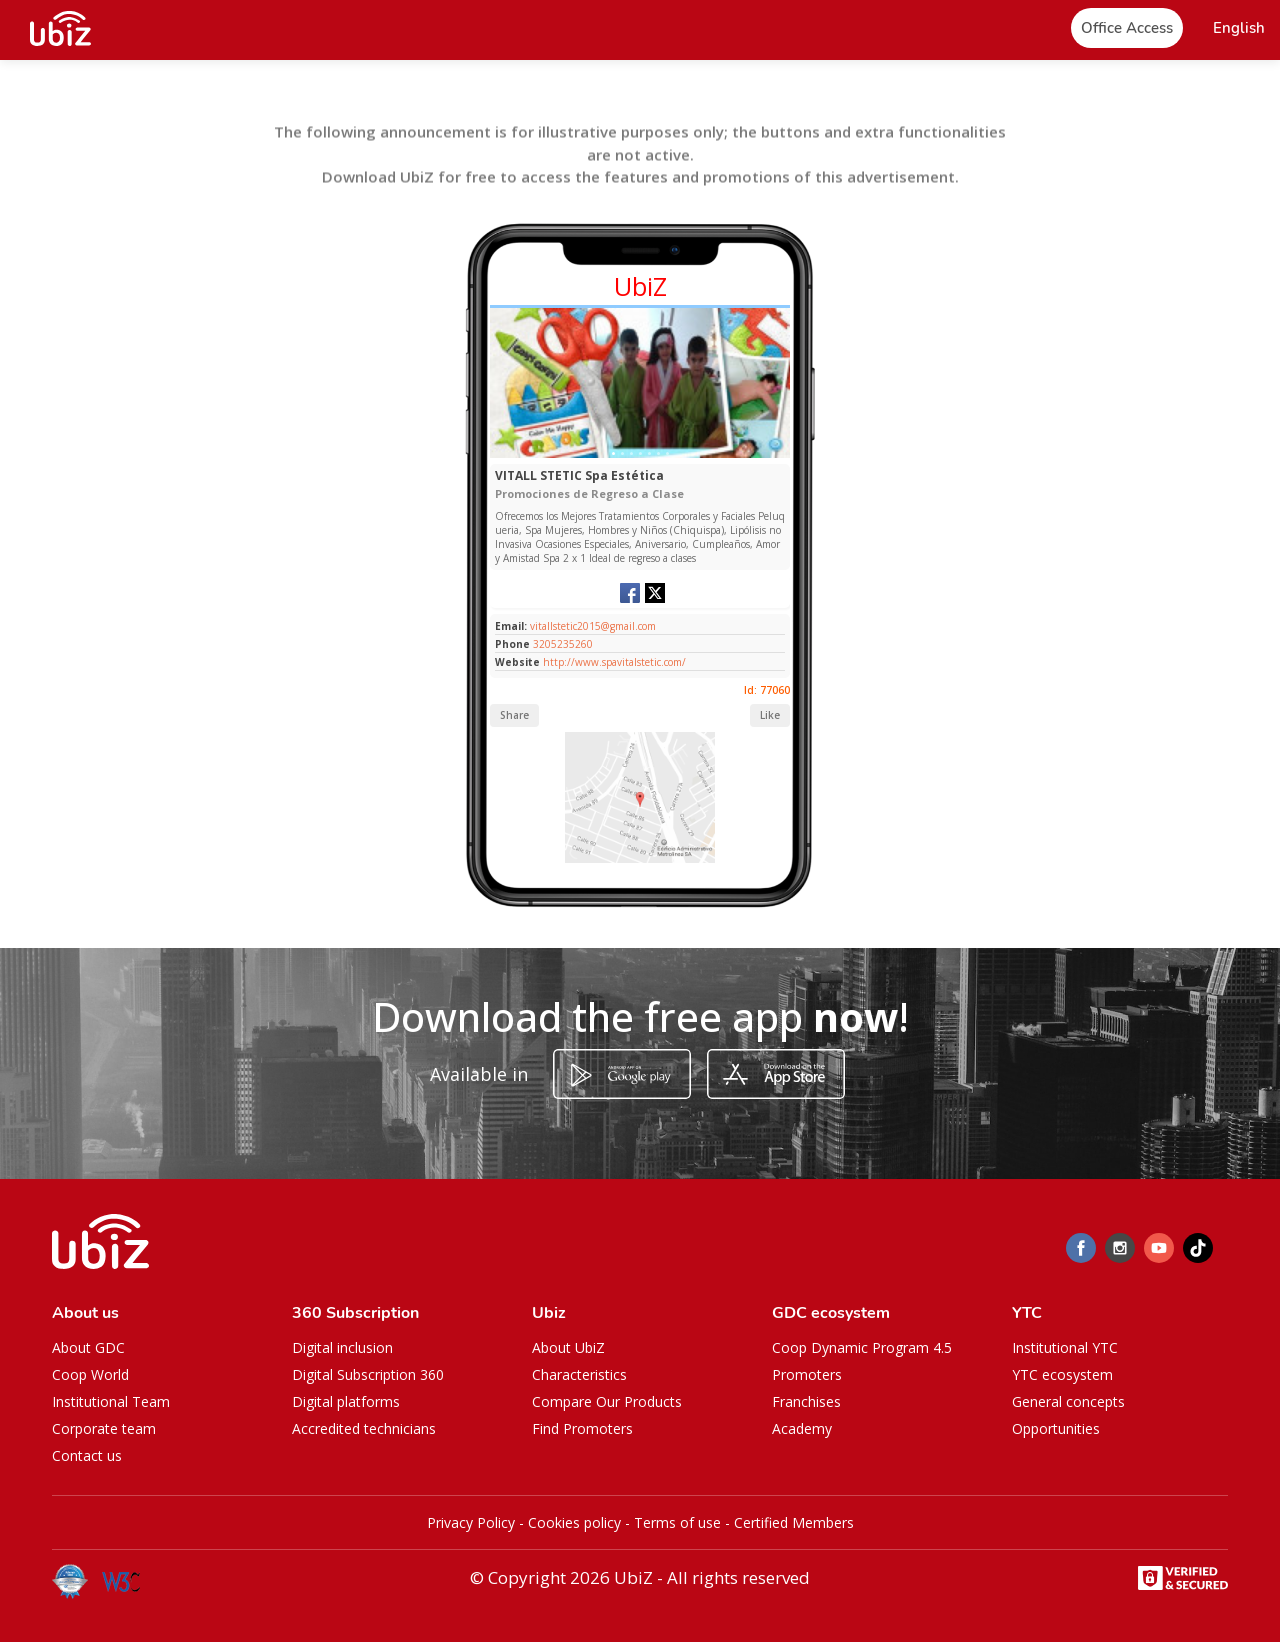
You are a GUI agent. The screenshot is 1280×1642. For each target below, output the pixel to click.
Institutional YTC (1065, 1347)
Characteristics (579, 1374)
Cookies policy (574, 1522)
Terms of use (677, 1522)
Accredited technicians (364, 1428)
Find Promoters (582, 1428)
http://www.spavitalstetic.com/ (614, 662)
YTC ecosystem (1062, 1374)
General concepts (1068, 1401)
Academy (802, 1428)
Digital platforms (346, 1401)
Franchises (806, 1401)
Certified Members (794, 1522)
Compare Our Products (607, 1401)
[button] (1239, 28)
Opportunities (1056, 1428)
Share (514, 715)
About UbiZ (568, 1347)
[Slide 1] (613, 453)
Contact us (87, 1455)
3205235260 (563, 644)
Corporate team (104, 1428)
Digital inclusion (342, 1347)
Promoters (807, 1374)
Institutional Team (111, 1401)
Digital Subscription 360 (368, 1374)
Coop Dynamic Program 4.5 (862, 1347)
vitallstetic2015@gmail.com (591, 626)
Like (770, 715)
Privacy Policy (471, 1522)
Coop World (90, 1374)
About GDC (88, 1347)
